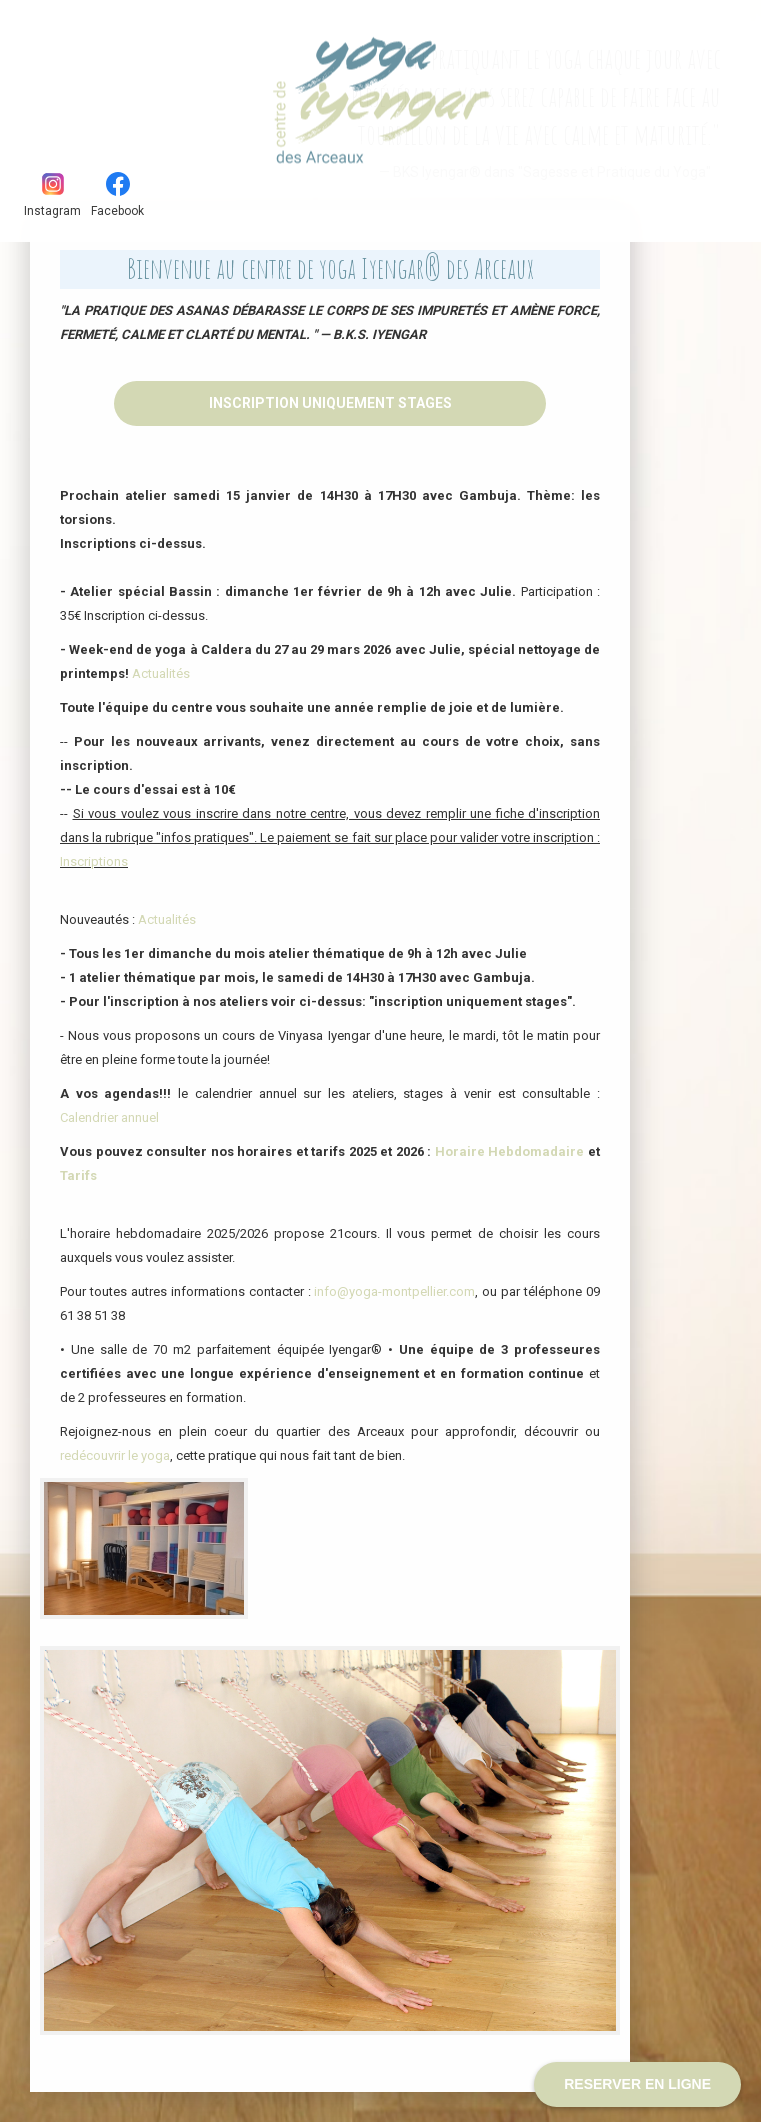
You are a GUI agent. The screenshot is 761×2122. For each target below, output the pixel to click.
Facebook (117, 195)
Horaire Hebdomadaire (510, 1151)
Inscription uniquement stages (330, 403)
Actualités (161, 673)
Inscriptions (94, 861)
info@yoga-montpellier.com (394, 1291)
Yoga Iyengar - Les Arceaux (134, 89)
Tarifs (78, 1175)
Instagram (52, 195)
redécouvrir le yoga (115, 1455)
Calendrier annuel (109, 1117)
